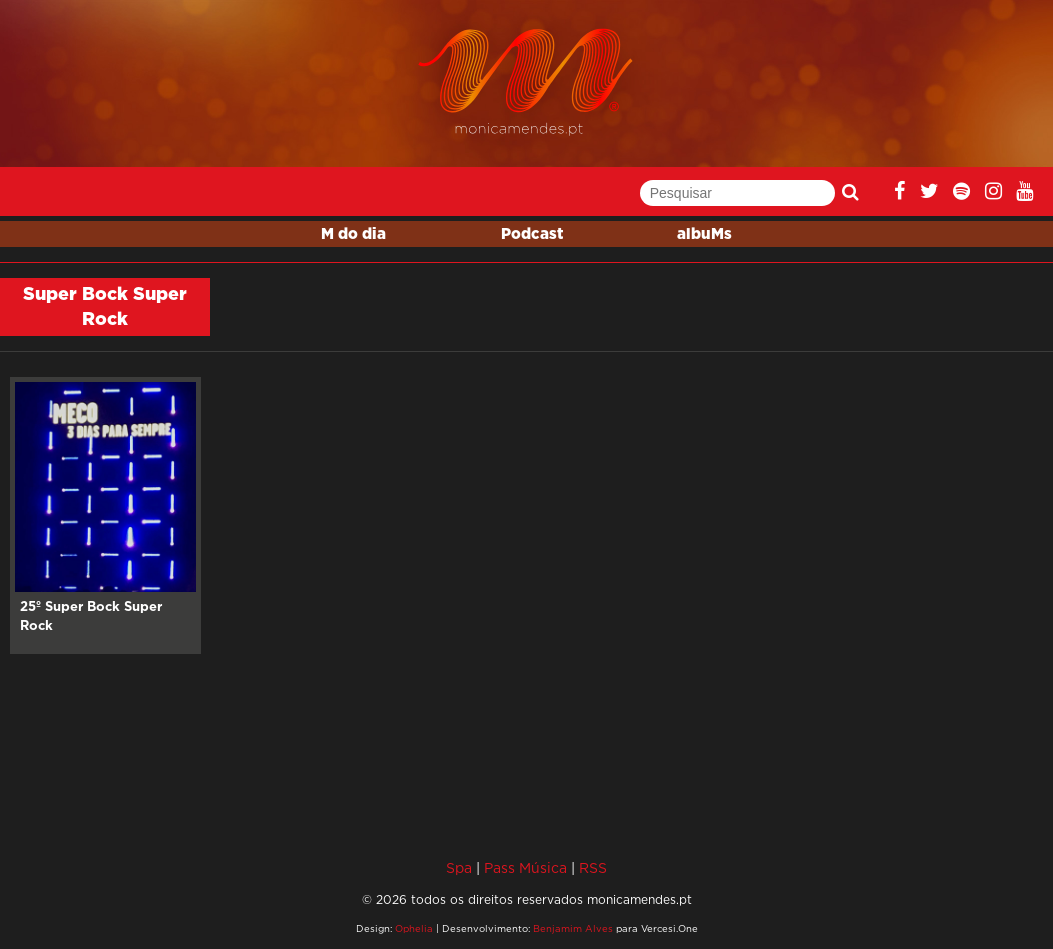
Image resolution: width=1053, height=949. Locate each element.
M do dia (353, 234)
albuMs (704, 234)
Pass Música (525, 867)
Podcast (532, 234)
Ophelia (414, 928)
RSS (593, 867)
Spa (459, 867)
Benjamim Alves (573, 928)
